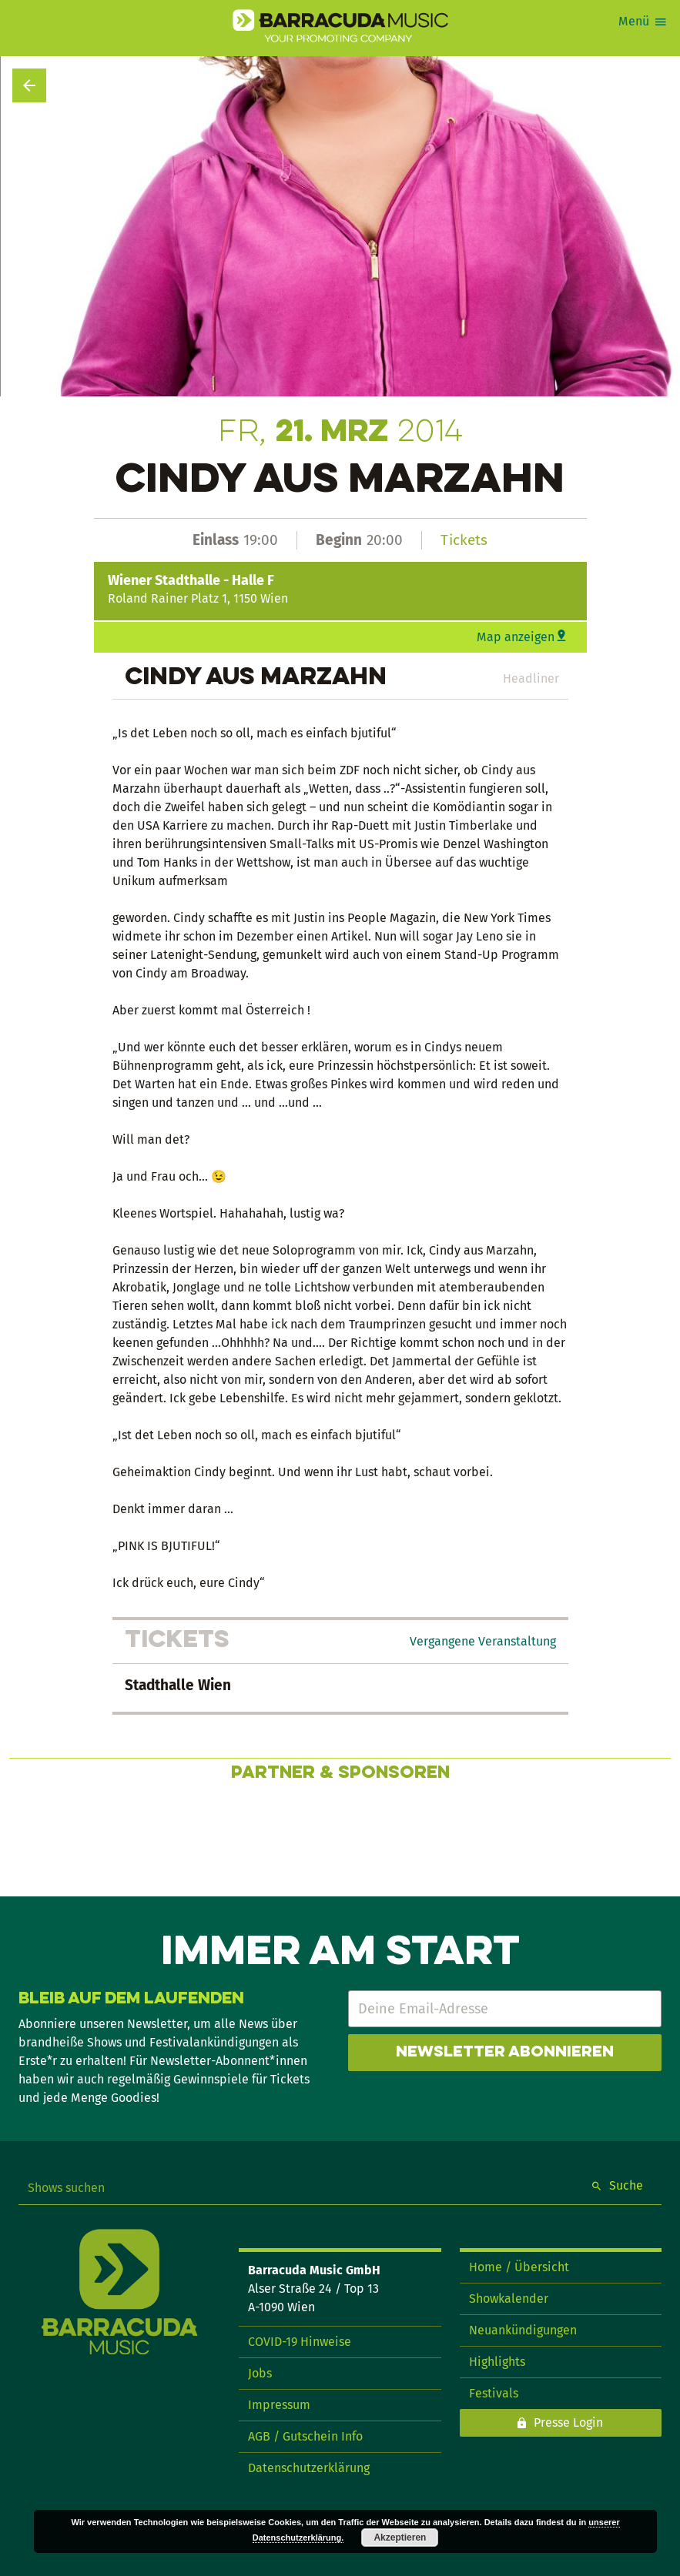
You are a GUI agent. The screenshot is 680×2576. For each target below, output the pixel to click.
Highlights (497, 2361)
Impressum (279, 2404)
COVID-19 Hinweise (299, 2341)
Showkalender (508, 2298)
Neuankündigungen (523, 2330)
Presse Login (568, 2422)
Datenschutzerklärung (309, 2468)
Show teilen (635, 111)
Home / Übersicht (519, 2267)
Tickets (463, 540)
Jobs (260, 2373)
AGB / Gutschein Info (305, 2436)
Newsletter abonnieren (505, 2052)
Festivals (493, 2393)
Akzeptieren (399, 2537)
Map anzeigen (515, 637)
